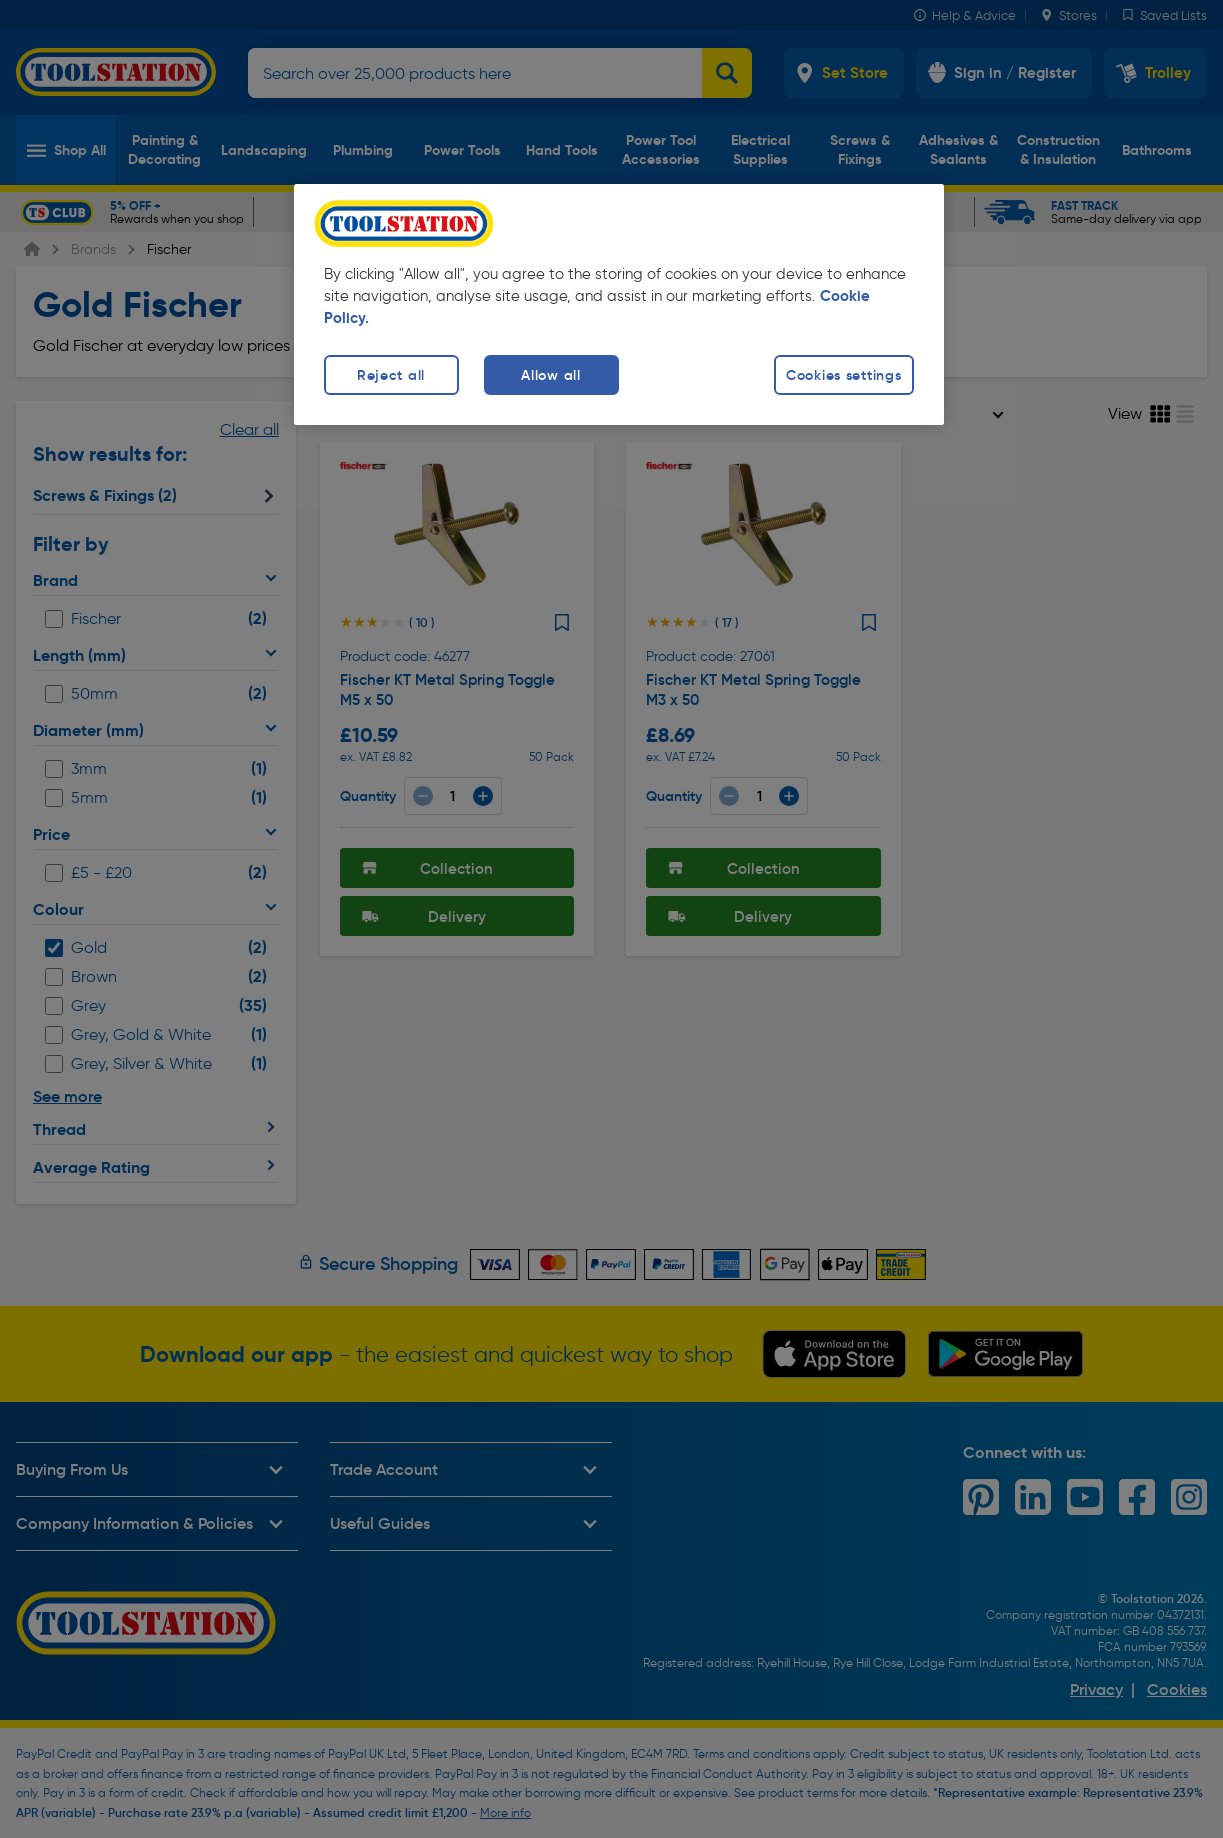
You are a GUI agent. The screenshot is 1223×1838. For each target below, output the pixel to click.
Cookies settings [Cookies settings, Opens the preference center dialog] (844, 375)
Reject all (391, 375)
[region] (619, 304)
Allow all (550, 375)
